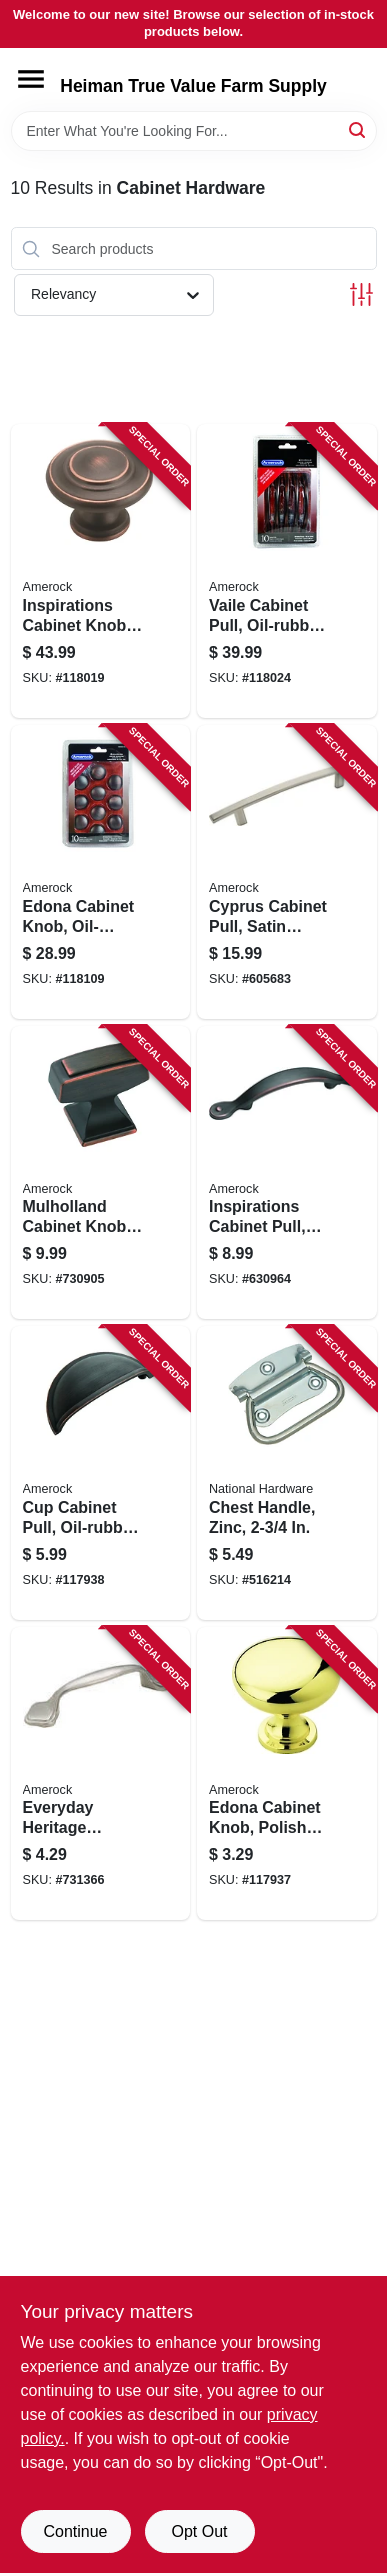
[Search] (358, 129)
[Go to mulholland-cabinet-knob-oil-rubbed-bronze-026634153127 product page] (101, 1173)
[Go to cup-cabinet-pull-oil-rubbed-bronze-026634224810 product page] (101, 1473)
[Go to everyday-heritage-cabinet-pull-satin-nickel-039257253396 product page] (101, 1774)
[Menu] (31, 79)
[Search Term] (194, 131)
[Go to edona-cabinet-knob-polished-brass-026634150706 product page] (287, 1774)
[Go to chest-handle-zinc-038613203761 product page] (287, 1473)
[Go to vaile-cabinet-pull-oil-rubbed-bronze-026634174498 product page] (287, 571)
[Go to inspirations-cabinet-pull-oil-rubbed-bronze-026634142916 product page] (287, 1173)
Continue (75, 2531)
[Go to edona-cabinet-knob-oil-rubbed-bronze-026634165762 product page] (101, 872)
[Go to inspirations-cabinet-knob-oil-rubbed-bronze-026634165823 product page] (101, 571)
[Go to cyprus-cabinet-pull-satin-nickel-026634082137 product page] (287, 872)
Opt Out (199, 2531)
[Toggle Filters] (361, 294)
